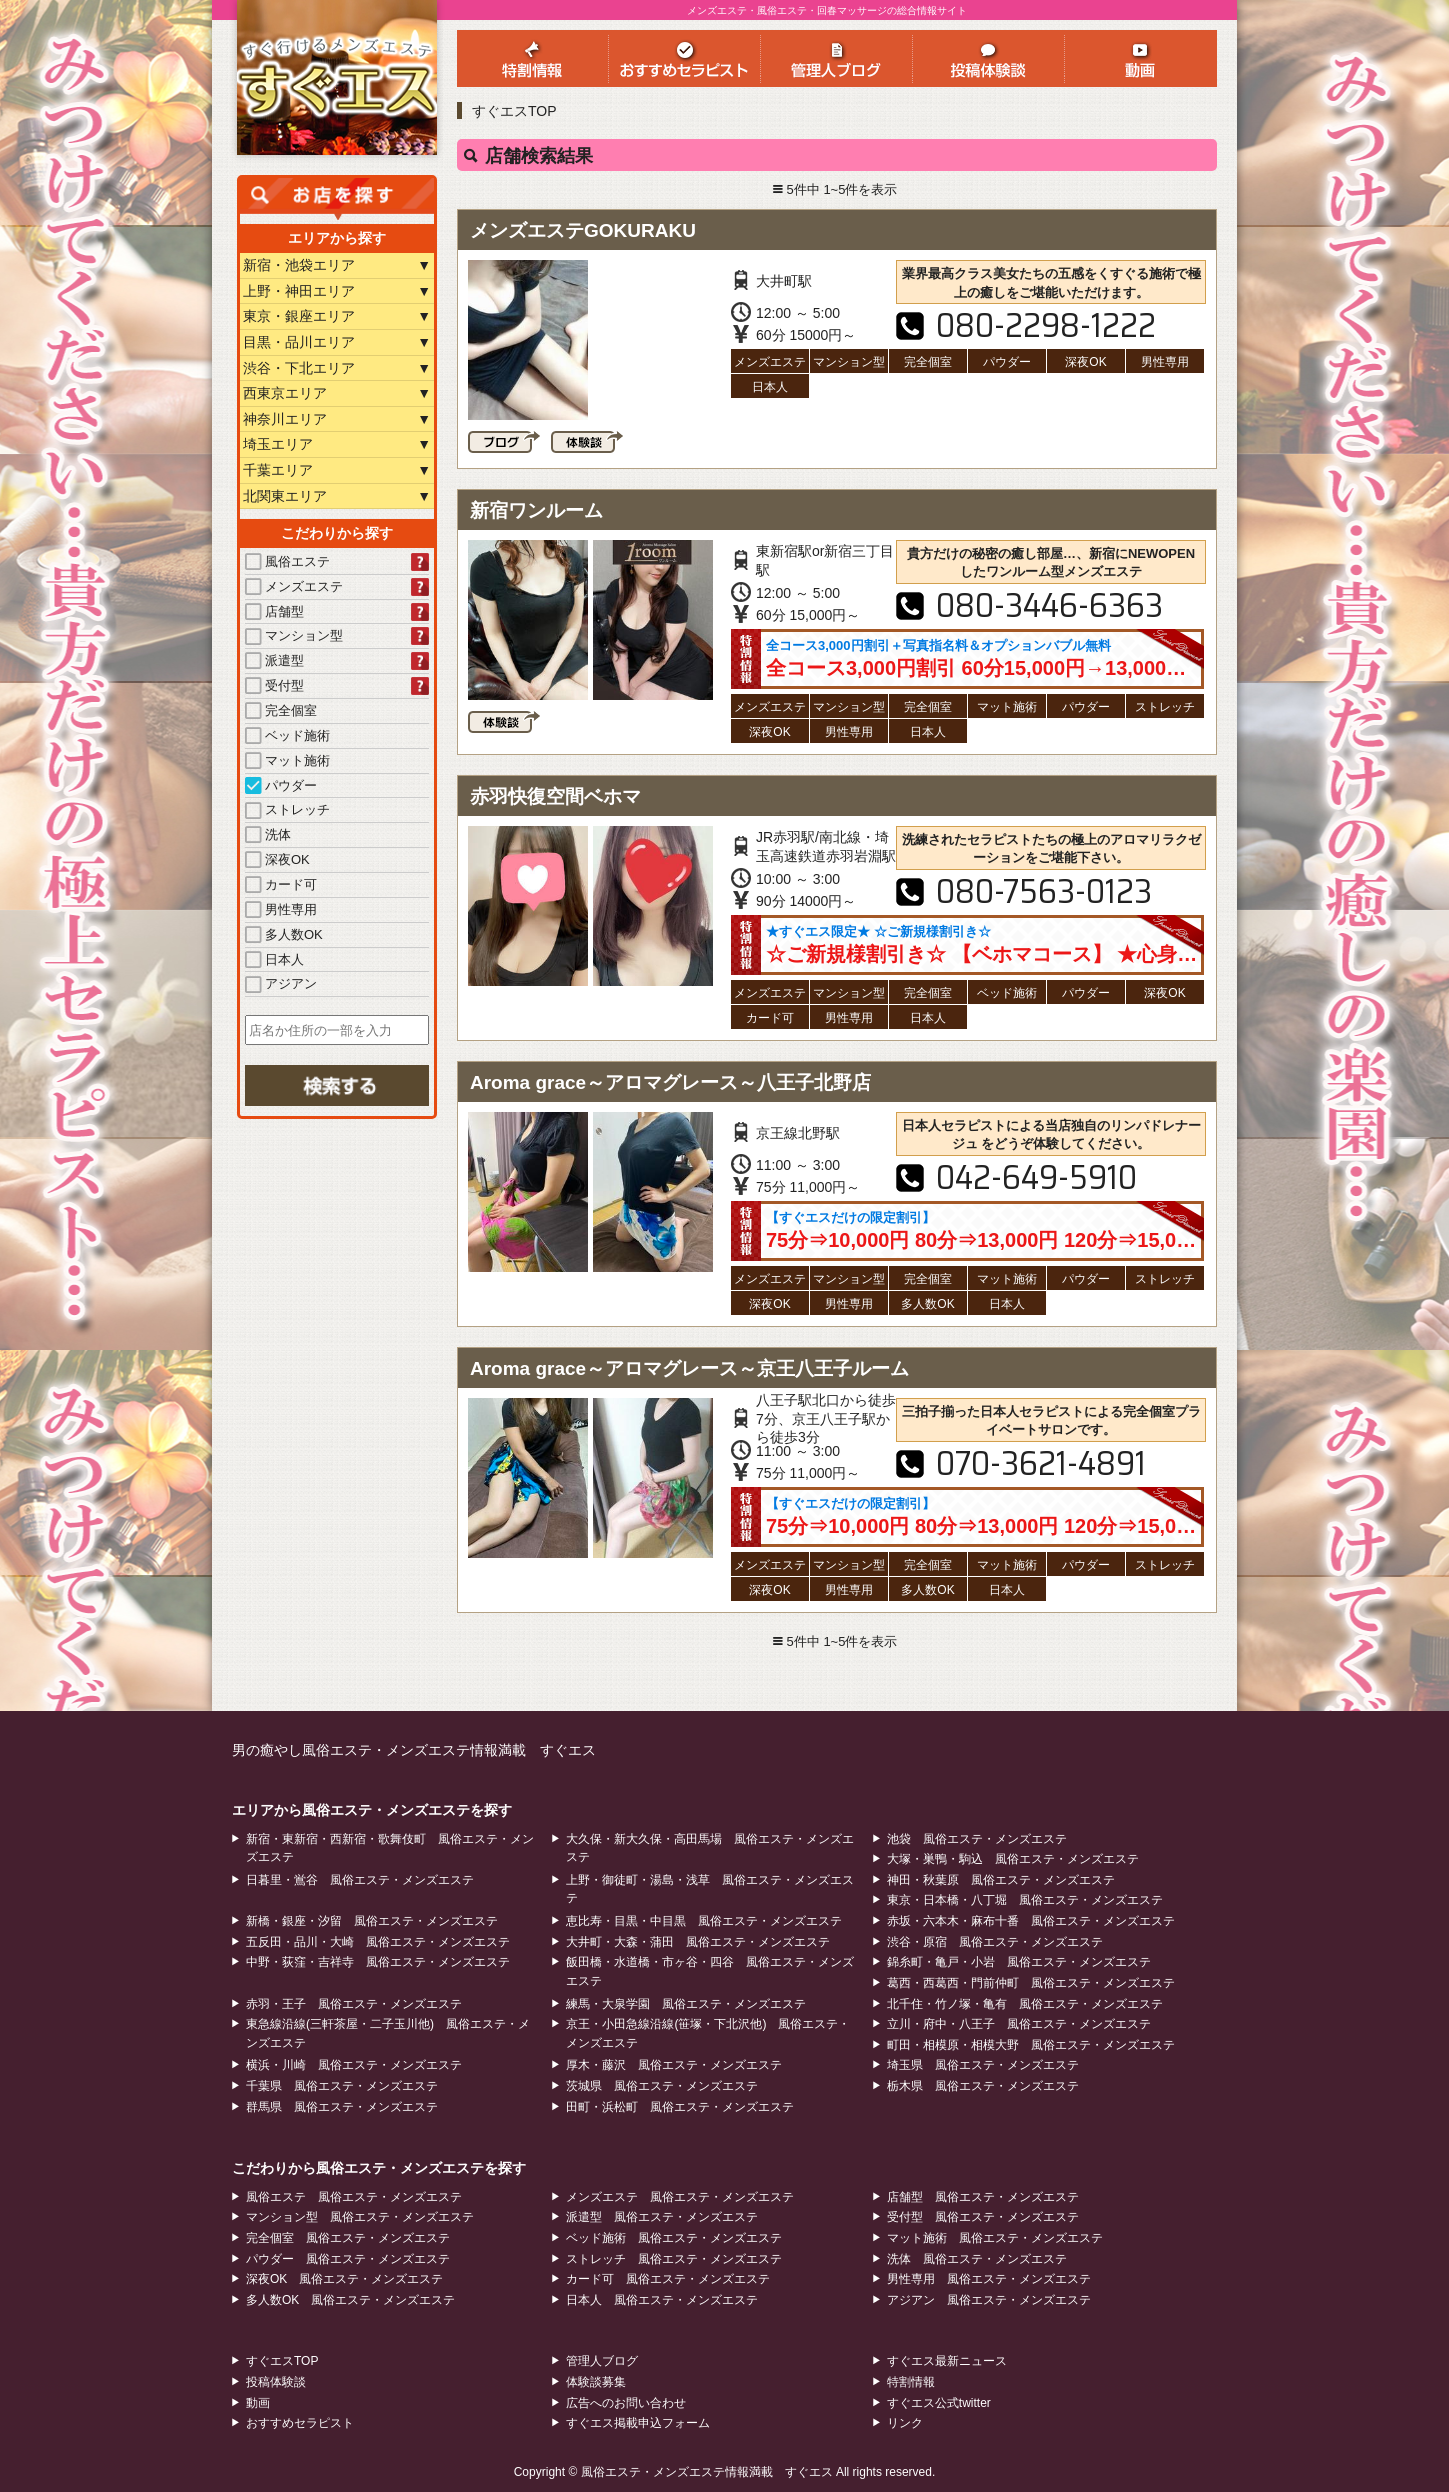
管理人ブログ (602, 2361)
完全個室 (281, 710)
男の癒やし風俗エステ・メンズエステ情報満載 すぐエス (414, 1750)
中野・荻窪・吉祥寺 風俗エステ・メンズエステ (378, 1962)
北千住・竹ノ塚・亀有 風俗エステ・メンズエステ (1025, 2004)
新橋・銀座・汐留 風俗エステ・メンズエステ (372, 1921)
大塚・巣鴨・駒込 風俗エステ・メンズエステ (1013, 1859)
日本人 (274, 959)
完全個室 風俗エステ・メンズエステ (348, 2238)
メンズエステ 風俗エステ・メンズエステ (680, 2197)
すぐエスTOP (514, 111)
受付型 (274, 685)
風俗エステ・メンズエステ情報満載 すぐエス (707, 2472)
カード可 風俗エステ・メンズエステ (668, 2279)
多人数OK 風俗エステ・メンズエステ (350, 2300)
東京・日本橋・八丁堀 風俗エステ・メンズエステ (1025, 1900)
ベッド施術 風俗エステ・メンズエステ (674, 2238)
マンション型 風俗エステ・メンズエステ (360, 2217)
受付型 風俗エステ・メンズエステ (983, 2217)
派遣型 (274, 660)
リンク (905, 2423)
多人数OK (284, 934)
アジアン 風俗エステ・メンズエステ (989, 2300)
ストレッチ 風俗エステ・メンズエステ (674, 2259)
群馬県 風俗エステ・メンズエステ (342, 2107)
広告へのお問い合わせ (626, 2403)
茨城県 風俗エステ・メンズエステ (662, 2086)
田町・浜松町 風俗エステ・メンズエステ (680, 2107)
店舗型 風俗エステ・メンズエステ (983, 2197)
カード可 (281, 884)
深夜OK (277, 859)
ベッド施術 (287, 735)
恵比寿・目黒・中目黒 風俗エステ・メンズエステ (704, 1921)
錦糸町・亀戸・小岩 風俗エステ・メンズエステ (1019, 1962)
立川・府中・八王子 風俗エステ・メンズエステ (1019, 2024)
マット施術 (287, 760)
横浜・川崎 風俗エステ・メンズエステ (354, 2065)
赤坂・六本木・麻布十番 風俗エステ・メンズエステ (1031, 1921)
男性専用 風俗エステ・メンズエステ (989, 2279)
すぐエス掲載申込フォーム (638, 2423)
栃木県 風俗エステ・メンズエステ (983, 2086)
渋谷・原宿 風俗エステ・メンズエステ (995, 1942)
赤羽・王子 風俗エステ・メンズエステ (354, 2004)
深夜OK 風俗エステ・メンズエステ (344, 2279)
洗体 (268, 834)
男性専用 (281, 909)
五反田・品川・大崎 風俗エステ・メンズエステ (378, 1942)
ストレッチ (287, 809)
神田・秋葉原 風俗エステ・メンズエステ (1001, 1880)
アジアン (281, 983)
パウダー (281, 785)
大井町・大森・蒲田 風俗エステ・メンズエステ (698, 1942)
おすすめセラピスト (300, 2423)
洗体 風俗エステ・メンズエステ (977, 2259)
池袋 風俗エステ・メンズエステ (977, 1839)
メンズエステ (294, 586)
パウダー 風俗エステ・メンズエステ (348, 2259)
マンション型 (294, 635)
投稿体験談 (276, 2382)
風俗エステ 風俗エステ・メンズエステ (354, 2197)
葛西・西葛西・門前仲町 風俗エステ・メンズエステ (1031, 1983)
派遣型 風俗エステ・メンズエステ (662, 2217)
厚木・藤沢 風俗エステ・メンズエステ (674, 2065)
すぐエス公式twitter (939, 2403)
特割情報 (911, 2382)
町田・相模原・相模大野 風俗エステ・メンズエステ (1031, 2045)
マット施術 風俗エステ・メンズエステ (995, 2238)
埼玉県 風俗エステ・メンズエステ (983, 2065)
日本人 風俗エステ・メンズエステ (662, 2300)
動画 (258, 2403)
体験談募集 (596, 2382)
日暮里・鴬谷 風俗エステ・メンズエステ (360, 1880)
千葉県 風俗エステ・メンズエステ (342, 2086)
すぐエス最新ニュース (947, 2361)
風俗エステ (287, 561)
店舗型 (274, 611)
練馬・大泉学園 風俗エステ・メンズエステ (686, 2004)
